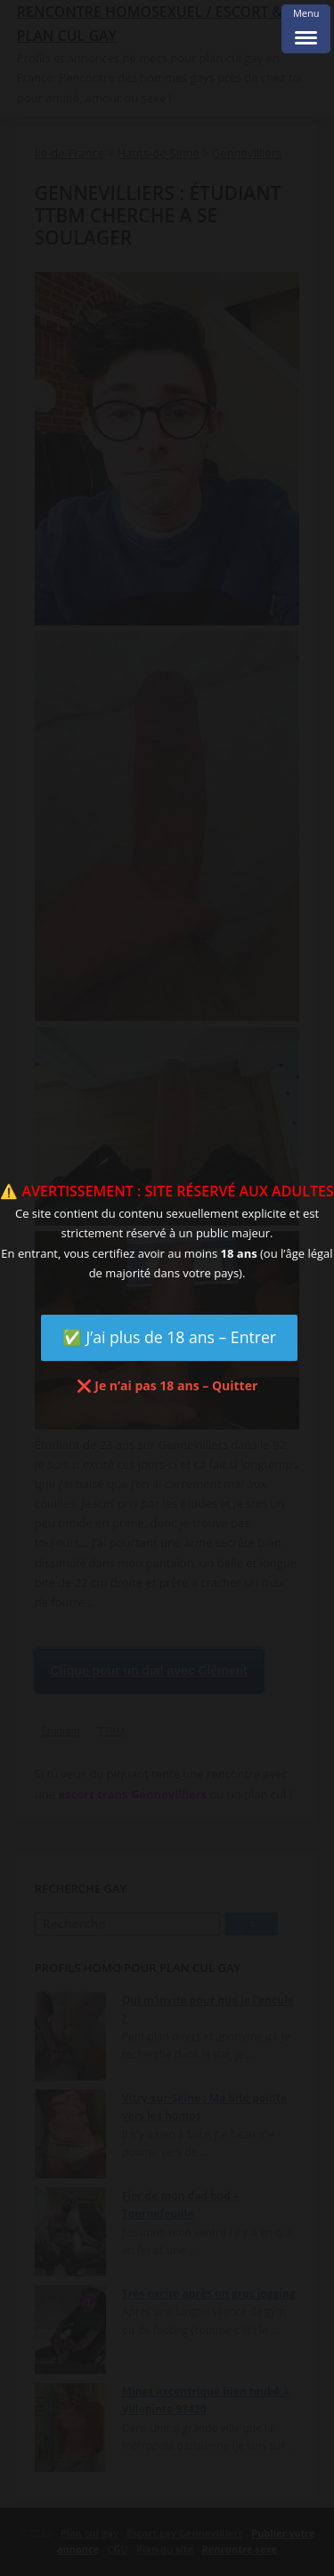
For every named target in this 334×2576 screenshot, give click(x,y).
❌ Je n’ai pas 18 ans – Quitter (167, 1385)
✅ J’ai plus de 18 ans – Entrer (169, 1337)
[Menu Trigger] (305, 28)
